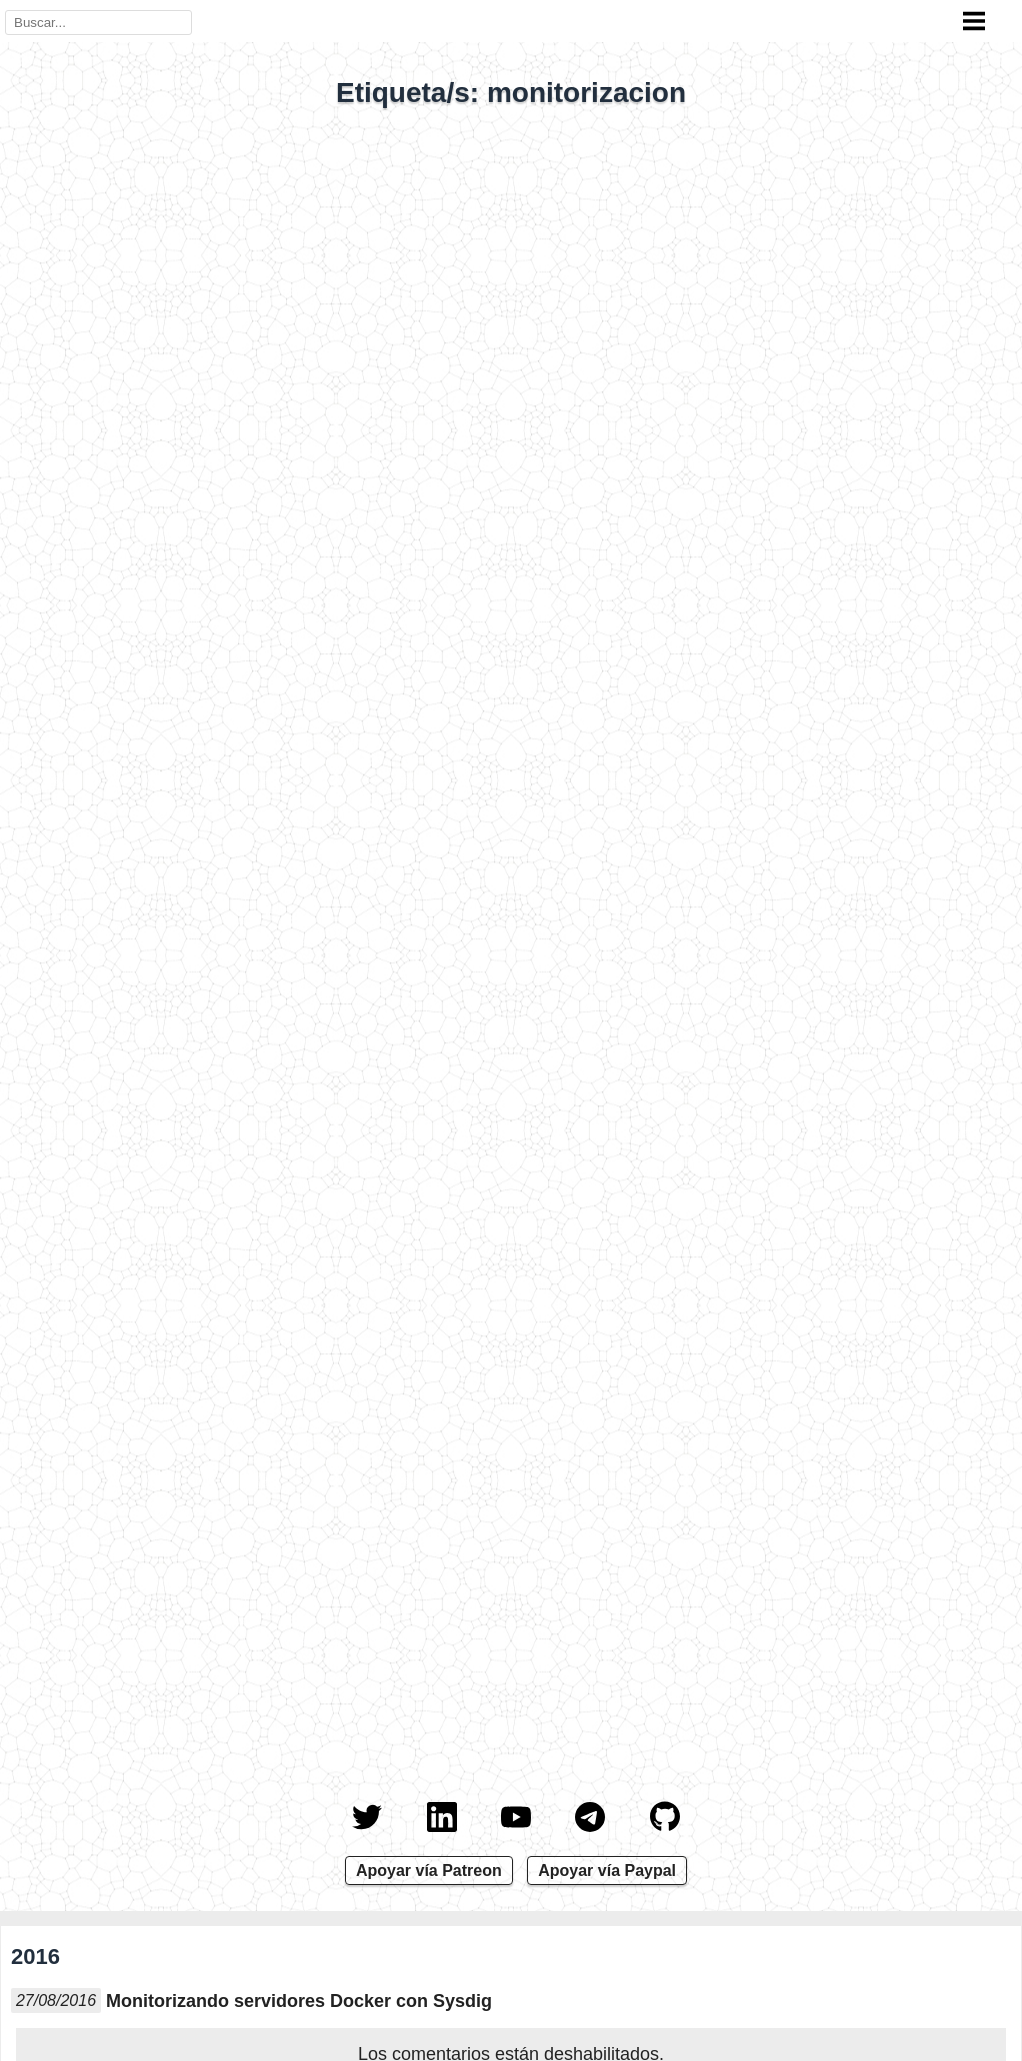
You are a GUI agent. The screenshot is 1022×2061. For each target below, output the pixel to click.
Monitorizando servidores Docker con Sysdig (299, 2001)
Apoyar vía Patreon (429, 1870)
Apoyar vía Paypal (607, 1870)
